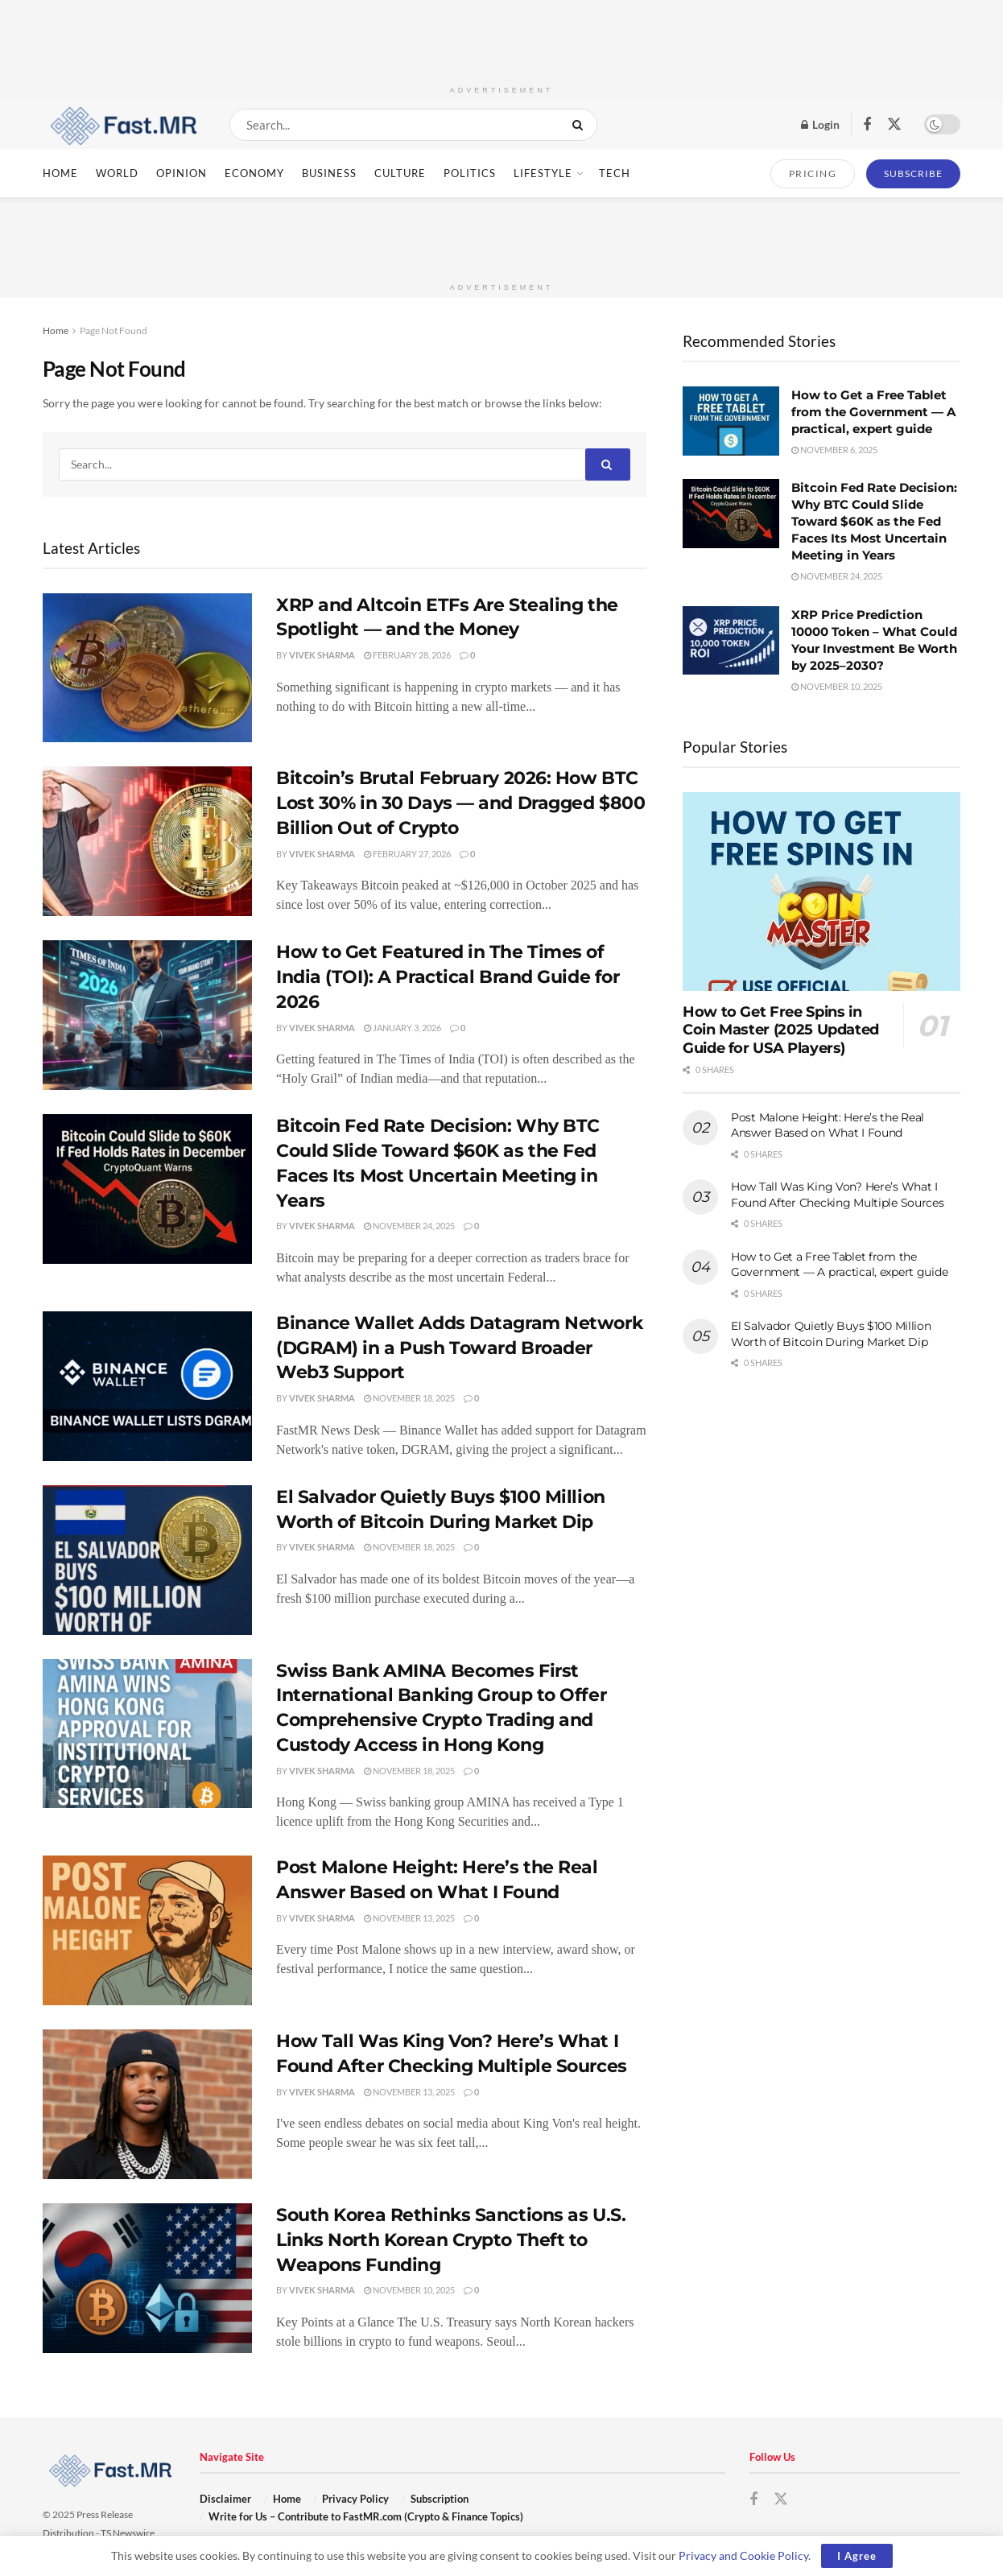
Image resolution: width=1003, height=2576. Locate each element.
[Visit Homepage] (122, 125)
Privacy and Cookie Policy (743, 2555)
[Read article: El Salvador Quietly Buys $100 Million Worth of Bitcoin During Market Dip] (147, 1560)
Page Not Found (113, 330)
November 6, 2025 (834, 449)
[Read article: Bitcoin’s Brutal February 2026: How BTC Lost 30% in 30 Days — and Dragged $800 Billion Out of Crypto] (147, 841)
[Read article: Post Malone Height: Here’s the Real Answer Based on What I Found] (147, 1930)
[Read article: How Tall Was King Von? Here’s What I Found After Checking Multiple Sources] (147, 2104)
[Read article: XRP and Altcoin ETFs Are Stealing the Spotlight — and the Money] (147, 668)
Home (60, 173)
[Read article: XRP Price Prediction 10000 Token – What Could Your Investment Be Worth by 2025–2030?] (731, 640)
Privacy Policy (355, 2498)
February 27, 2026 (407, 853)
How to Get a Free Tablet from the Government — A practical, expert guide (873, 411)
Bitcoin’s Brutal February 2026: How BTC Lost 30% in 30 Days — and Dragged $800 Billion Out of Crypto (460, 803)
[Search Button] (580, 125)
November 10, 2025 (409, 2290)
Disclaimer (225, 2498)
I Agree (857, 2555)
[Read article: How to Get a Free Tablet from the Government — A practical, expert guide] (731, 421)
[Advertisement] (501, 36)
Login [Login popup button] (820, 124)
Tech (614, 173)
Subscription (439, 2498)
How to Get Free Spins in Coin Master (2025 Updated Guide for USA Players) (781, 1030)
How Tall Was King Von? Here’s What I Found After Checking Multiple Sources (837, 1194)
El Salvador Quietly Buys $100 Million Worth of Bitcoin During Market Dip (831, 1334)
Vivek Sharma (322, 655)
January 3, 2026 (402, 1027)
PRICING (813, 173)
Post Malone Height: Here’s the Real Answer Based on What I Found (827, 1125)
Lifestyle (543, 173)
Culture (400, 173)
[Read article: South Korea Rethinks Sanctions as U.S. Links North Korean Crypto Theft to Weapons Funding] (147, 2278)
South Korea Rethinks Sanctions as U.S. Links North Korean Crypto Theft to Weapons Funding (450, 2240)
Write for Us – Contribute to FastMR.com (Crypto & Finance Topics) (365, 2516)
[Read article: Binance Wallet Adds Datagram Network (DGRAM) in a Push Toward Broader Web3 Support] (147, 1386)
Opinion (181, 173)
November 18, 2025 (409, 1398)
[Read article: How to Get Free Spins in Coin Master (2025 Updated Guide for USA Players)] (821, 891)
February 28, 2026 (407, 655)
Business (329, 173)
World (117, 173)
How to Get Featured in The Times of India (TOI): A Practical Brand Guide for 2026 (447, 977)
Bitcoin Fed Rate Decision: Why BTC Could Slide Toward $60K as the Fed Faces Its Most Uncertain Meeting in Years (874, 521)
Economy (254, 173)
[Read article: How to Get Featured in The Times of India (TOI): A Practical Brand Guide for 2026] (147, 1015)
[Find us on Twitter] (894, 124)
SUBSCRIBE (913, 173)
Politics (470, 173)
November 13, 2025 (409, 1918)
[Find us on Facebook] (867, 125)
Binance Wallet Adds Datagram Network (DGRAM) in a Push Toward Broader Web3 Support (459, 1348)
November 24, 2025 (409, 1225)
